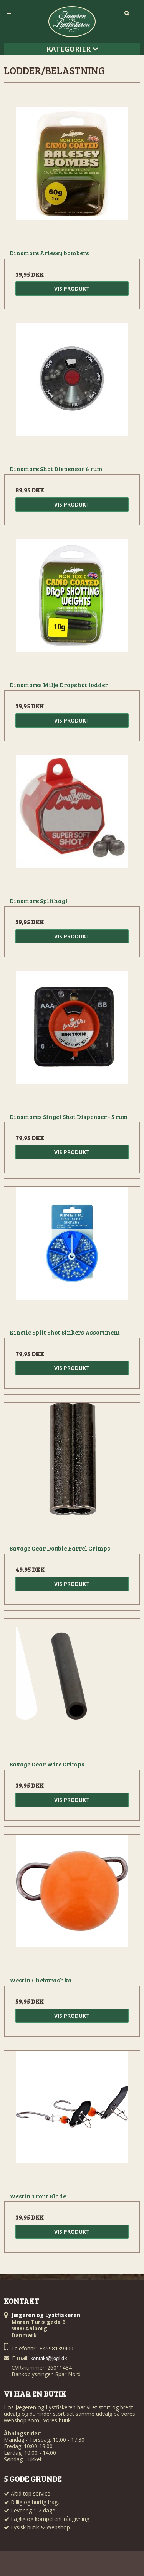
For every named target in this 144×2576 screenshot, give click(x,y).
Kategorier (72, 49)
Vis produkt (72, 288)
